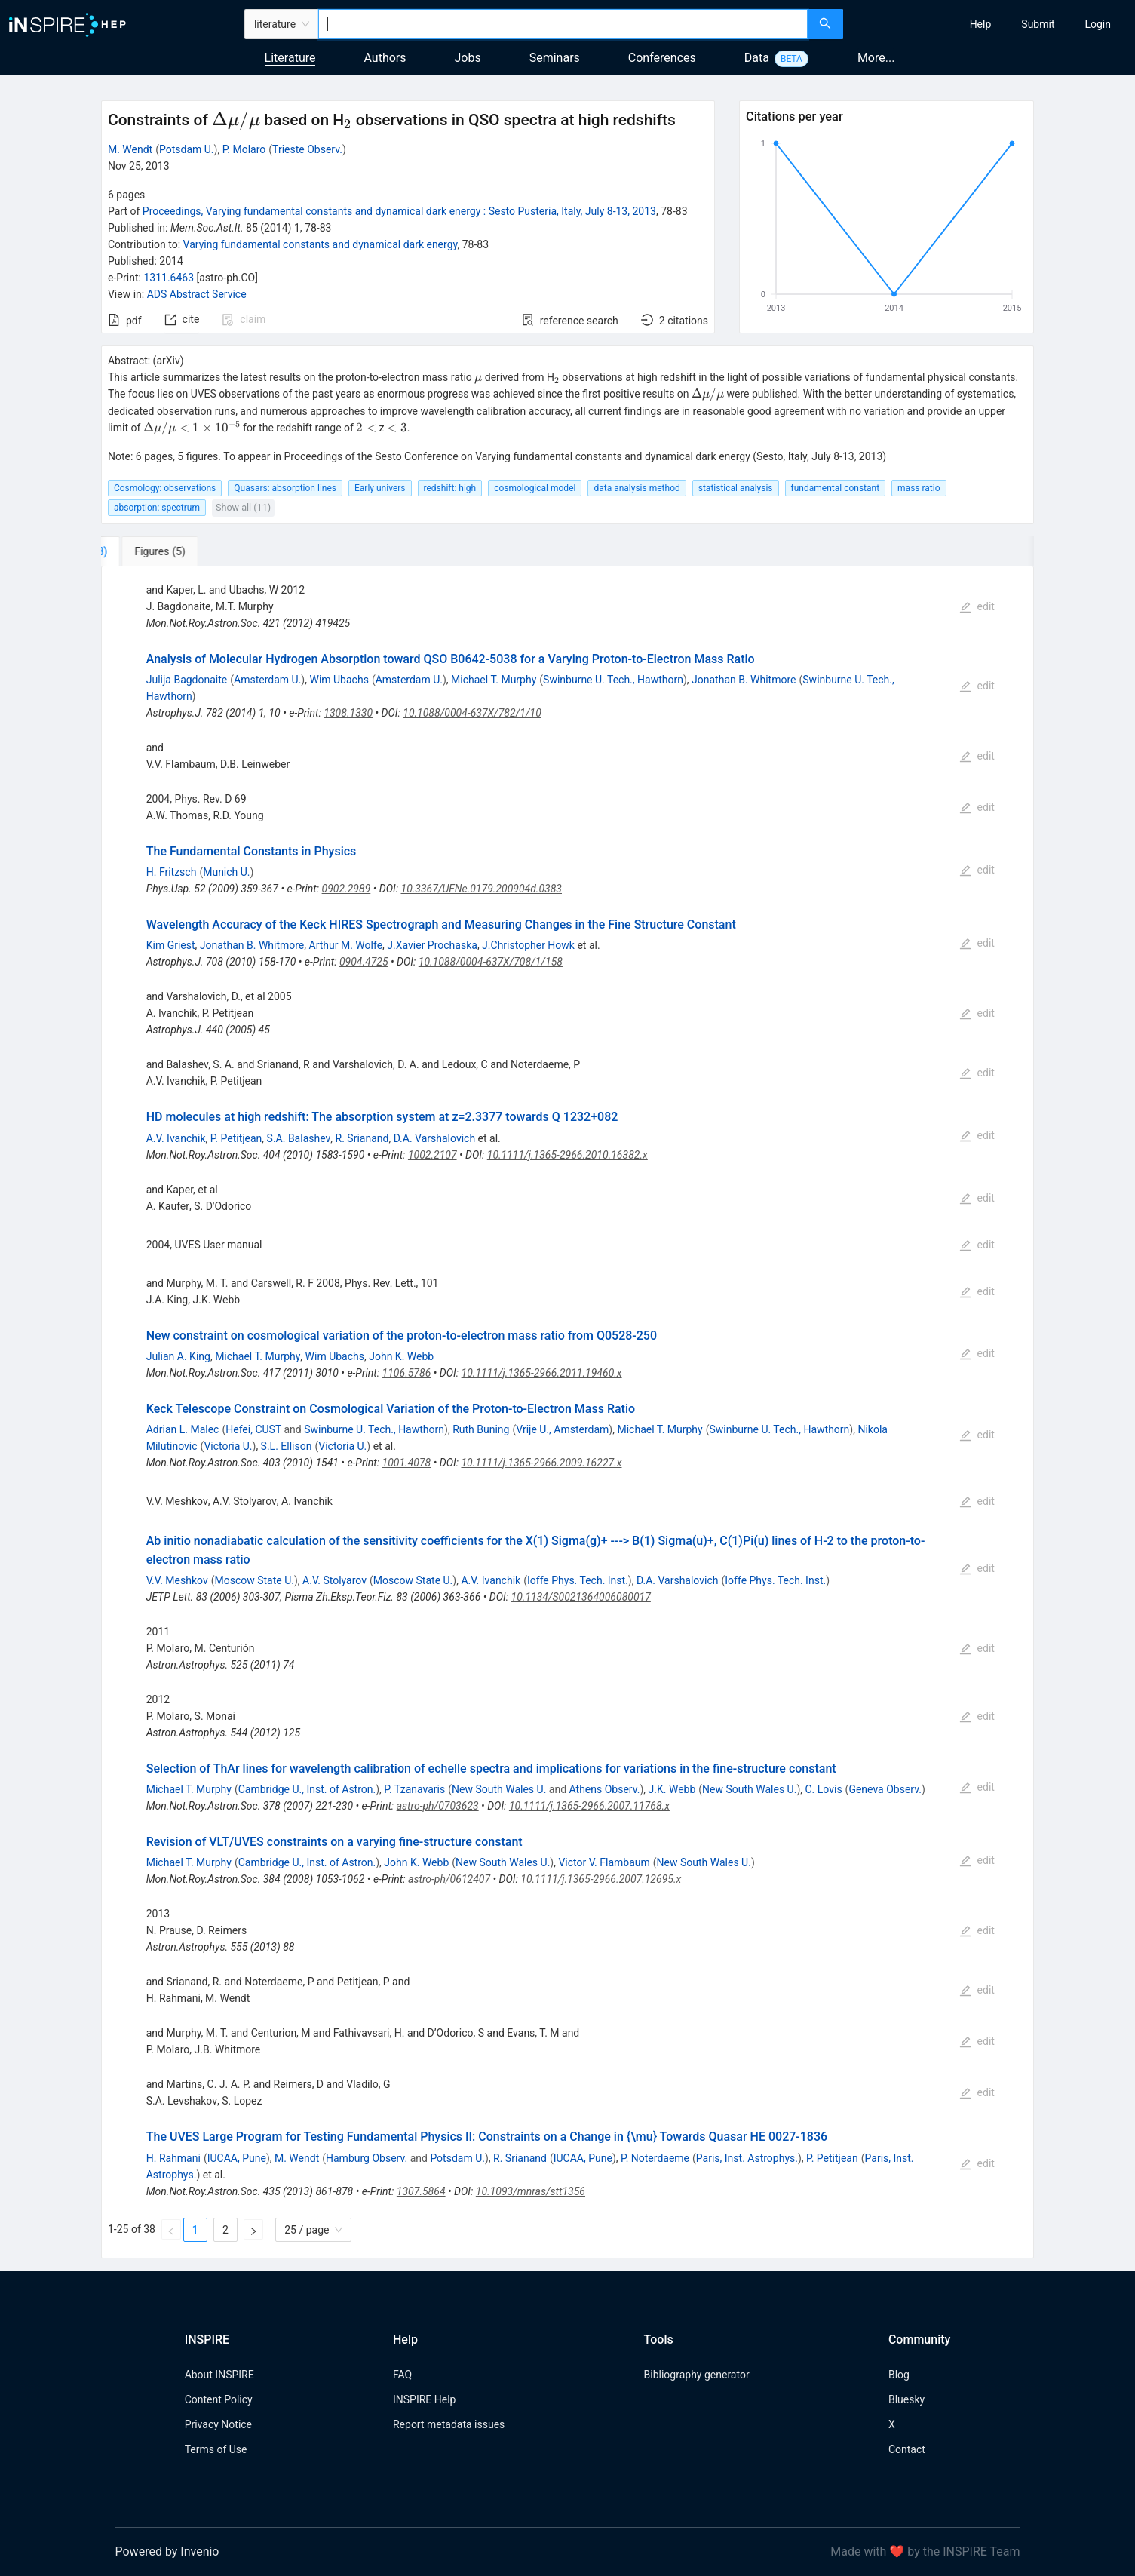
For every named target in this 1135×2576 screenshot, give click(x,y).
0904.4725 (363, 962)
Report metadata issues (449, 2424)
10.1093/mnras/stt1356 (530, 2191)
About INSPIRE (219, 2375)
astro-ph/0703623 (438, 1806)
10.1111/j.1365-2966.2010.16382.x (567, 1155)
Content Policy (219, 2399)
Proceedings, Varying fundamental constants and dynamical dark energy (399, 211)
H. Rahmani (173, 2158)
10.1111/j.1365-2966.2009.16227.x (541, 1463)
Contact (906, 2449)
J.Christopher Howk (528, 945)
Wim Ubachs (338, 680)
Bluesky (906, 2399)
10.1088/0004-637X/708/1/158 (491, 962)
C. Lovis (823, 1789)
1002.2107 (432, 1155)
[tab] (151, 551)
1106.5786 (406, 1373)
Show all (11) (243, 507)
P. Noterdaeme (655, 2158)
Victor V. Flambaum (603, 1862)
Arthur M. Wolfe (346, 945)
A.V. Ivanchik (176, 1138)
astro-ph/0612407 (449, 1879)
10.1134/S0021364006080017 (581, 1597)
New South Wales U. (499, 1789)
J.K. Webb (672, 1789)
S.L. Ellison (286, 1446)
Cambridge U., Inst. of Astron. (307, 1789)
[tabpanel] (567, 1412)
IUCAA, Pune (236, 2158)
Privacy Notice (218, 2424)
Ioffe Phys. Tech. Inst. (577, 1580)
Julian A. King (178, 1356)
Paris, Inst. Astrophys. (747, 2158)
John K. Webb (401, 1356)
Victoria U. (228, 1446)
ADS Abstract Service (197, 294)
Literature (290, 58)
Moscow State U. (254, 1580)
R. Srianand (362, 1138)
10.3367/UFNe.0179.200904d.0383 (482, 889)
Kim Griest (170, 945)
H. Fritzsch (171, 872)
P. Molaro (244, 149)
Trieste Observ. (307, 149)
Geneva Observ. (885, 1789)
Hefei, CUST (253, 1429)
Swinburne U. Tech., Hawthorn (613, 680)
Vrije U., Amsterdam (562, 1429)
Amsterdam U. (267, 680)
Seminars (554, 58)
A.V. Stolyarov (334, 1580)
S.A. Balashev (299, 1138)
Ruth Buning (480, 1429)
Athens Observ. (604, 1789)
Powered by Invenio (167, 2551)
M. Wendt (130, 149)
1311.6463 (168, 278)
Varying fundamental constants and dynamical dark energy (320, 244)
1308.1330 (348, 713)
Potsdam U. (186, 149)
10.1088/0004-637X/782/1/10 (472, 713)
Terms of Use (216, 2449)
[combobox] (563, 24)
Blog (899, 2375)
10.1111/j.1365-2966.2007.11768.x (589, 1806)
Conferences (662, 58)
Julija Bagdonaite (187, 680)
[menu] (991, 24)
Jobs (468, 58)
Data (756, 58)
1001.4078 (406, 1463)
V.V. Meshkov (177, 1580)
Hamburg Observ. (366, 2158)
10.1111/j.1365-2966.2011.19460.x (542, 1373)
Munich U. (226, 872)
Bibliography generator (697, 2375)
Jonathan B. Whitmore (744, 680)
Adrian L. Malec (182, 1429)
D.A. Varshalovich (435, 1138)
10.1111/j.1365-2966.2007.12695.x (600, 1879)
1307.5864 (421, 2191)
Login (1097, 24)
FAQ (402, 2375)
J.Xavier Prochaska (432, 945)
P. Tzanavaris (414, 1789)
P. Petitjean (236, 1138)
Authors (385, 58)
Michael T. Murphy (493, 680)
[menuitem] (981, 24)
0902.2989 (346, 889)
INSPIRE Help (424, 2399)
